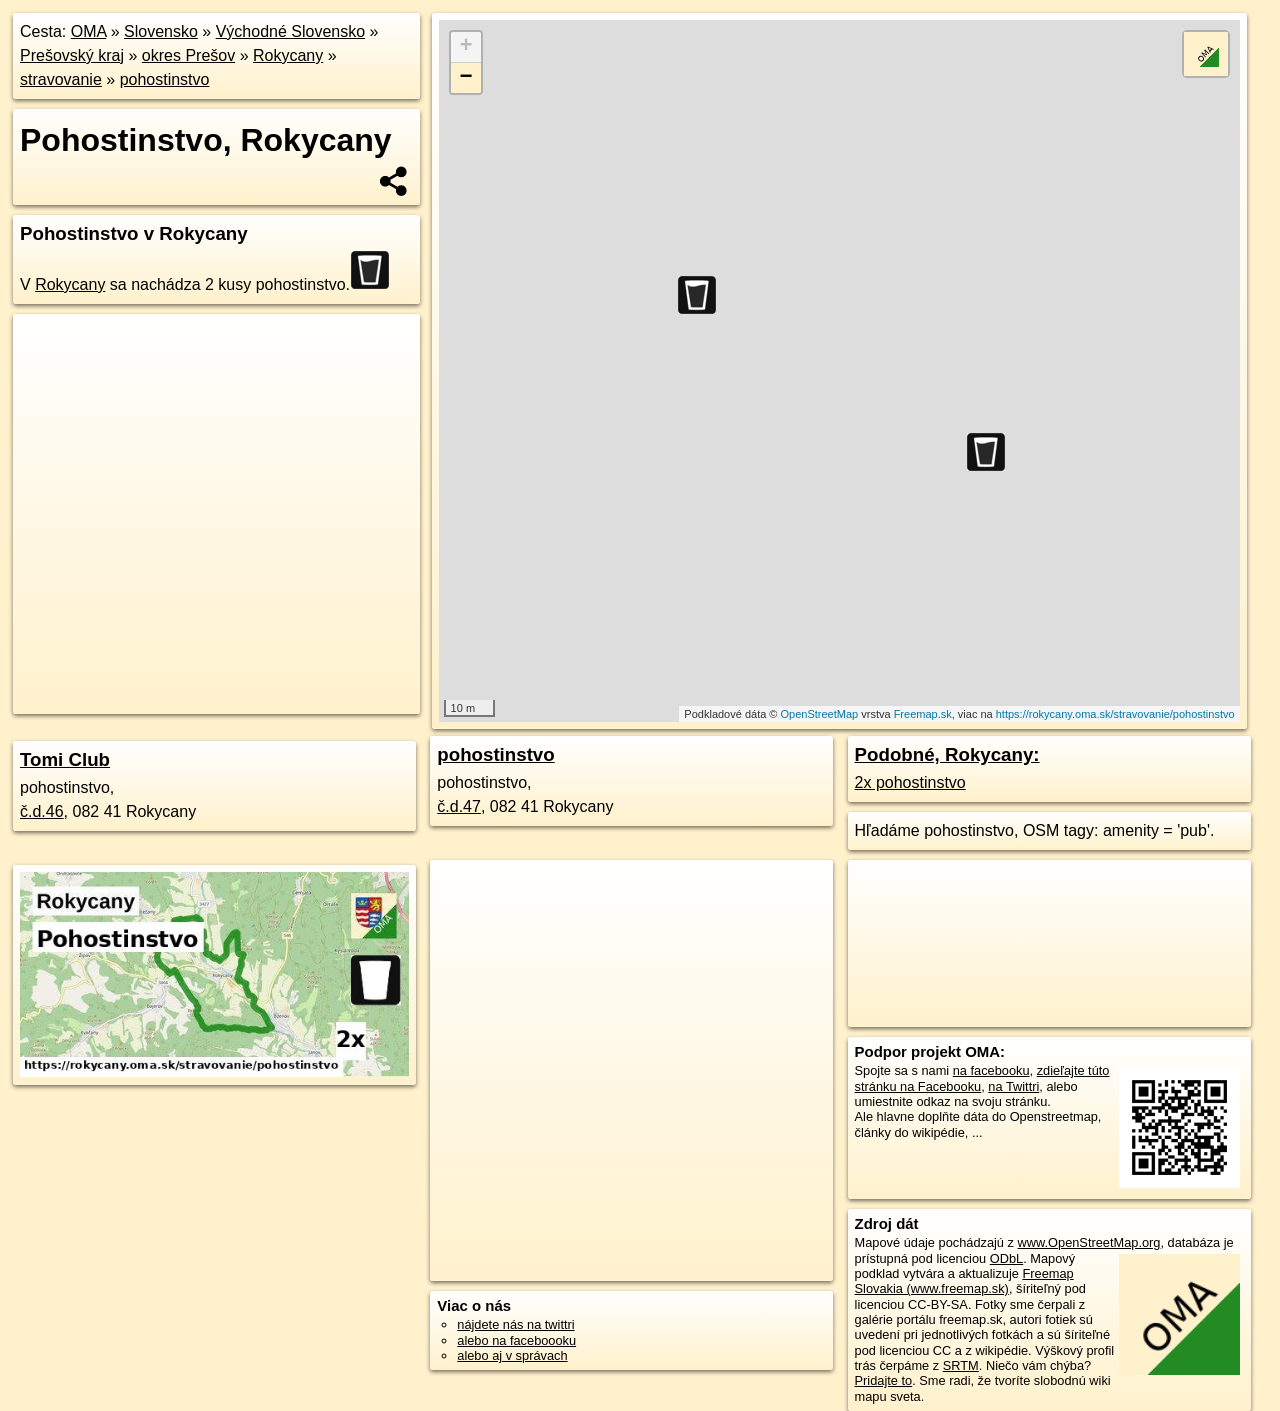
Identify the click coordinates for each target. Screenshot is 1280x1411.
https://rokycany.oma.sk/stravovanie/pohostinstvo (1115, 714)
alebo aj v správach (512, 1355)
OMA (89, 31)
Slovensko (161, 31)
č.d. (42, 811)
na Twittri (1013, 1086)
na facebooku (991, 1070)
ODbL (1006, 1258)
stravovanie (61, 79)
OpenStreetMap (820, 714)
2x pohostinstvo (910, 782)
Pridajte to (884, 1380)
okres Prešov (188, 55)
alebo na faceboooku (516, 1340)
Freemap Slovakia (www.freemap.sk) (964, 1281)
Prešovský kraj (72, 55)
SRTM (961, 1365)
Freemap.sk (923, 714)
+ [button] (466, 47)
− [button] (466, 78)
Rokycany (288, 55)
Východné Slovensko (290, 31)
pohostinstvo (165, 79)
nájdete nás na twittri (515, 1324)
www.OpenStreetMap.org (1088, 1242)
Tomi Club (65, 759)
